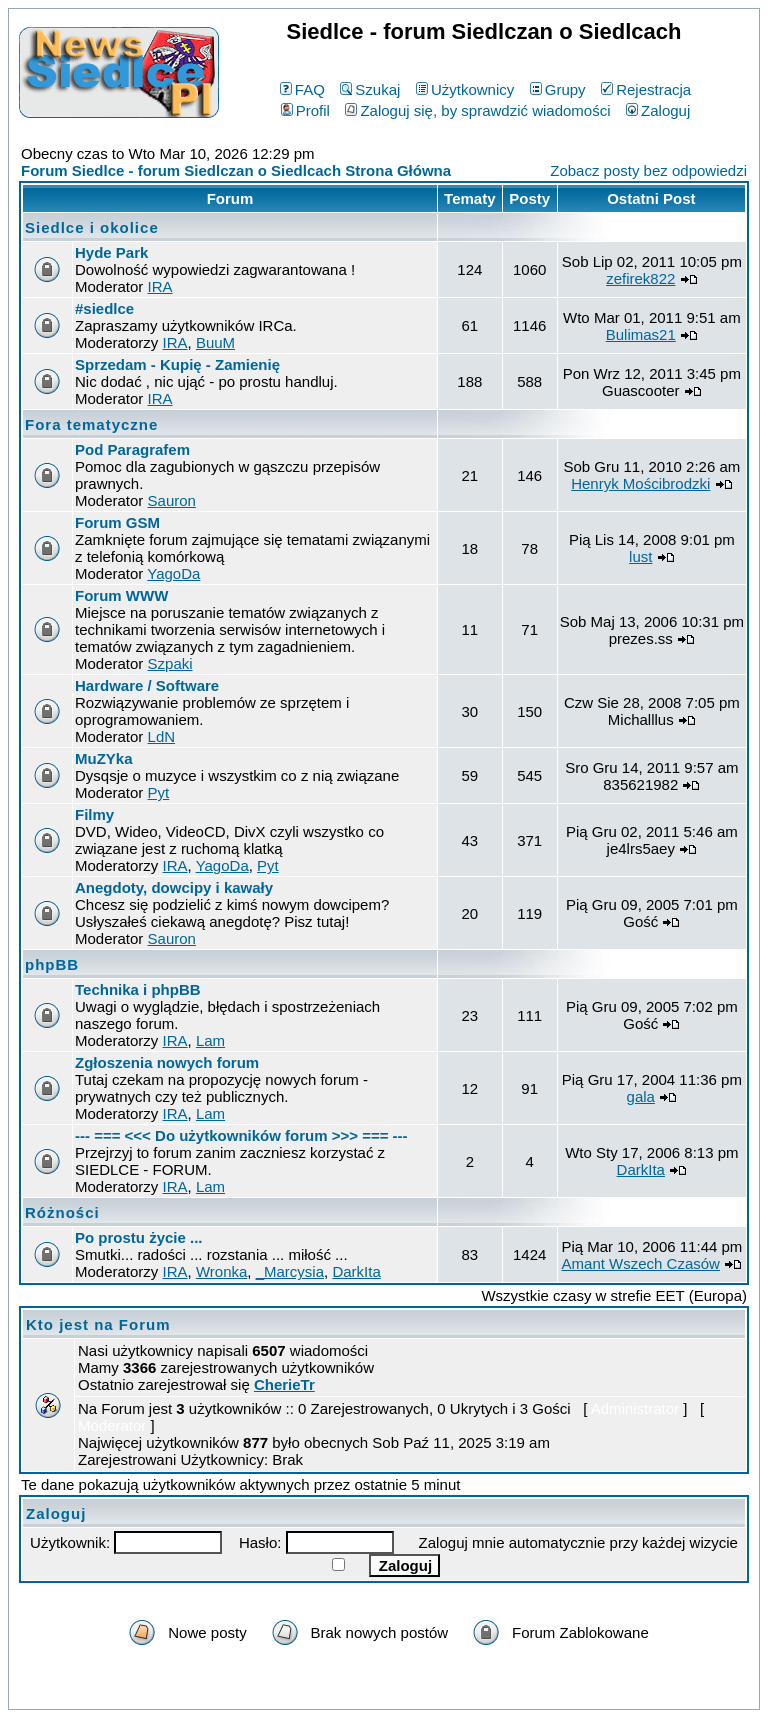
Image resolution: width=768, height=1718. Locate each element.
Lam (210, 1040)
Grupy (558, 89)
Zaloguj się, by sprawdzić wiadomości (477, 110)
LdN (162, 736)
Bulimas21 (641, 334)
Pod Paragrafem (132, 449)
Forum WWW (121, 595)
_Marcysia (290, 1271)
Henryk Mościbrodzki (640, 483)
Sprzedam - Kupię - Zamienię (177, 364)
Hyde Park (111, 252)
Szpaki (170, 663)
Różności (62, 1212)
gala (641, 1096)
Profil (305, 110)
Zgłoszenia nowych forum (167, 1062)
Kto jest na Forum (98, 1324)
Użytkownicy (465, 89)
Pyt (159, 792)
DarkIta (641, 1169)
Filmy (94, 814)
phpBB (52, 964)
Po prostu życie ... (139, 1237)
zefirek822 (640, 278)
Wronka (221, 1271)
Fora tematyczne (91, 424)
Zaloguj (658, 110)
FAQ (302, 89)
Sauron (172, 500)
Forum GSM (117, 522)
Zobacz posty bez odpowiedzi (648, 170)
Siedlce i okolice (92, 227)
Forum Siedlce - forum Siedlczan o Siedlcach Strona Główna (236, 170)
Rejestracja (646, 89)
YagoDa (173, 573)
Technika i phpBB (138, 989)
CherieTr (284, 1384)
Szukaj (370, 89)
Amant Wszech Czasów (641, 1263)
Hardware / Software (147, 685)
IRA (160, 286)
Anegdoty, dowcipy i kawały (174, 887)
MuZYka (104, 758)
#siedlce (104, 308)
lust (640, 556)
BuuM (215, 342)
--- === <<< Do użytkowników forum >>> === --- (241, 1135)
